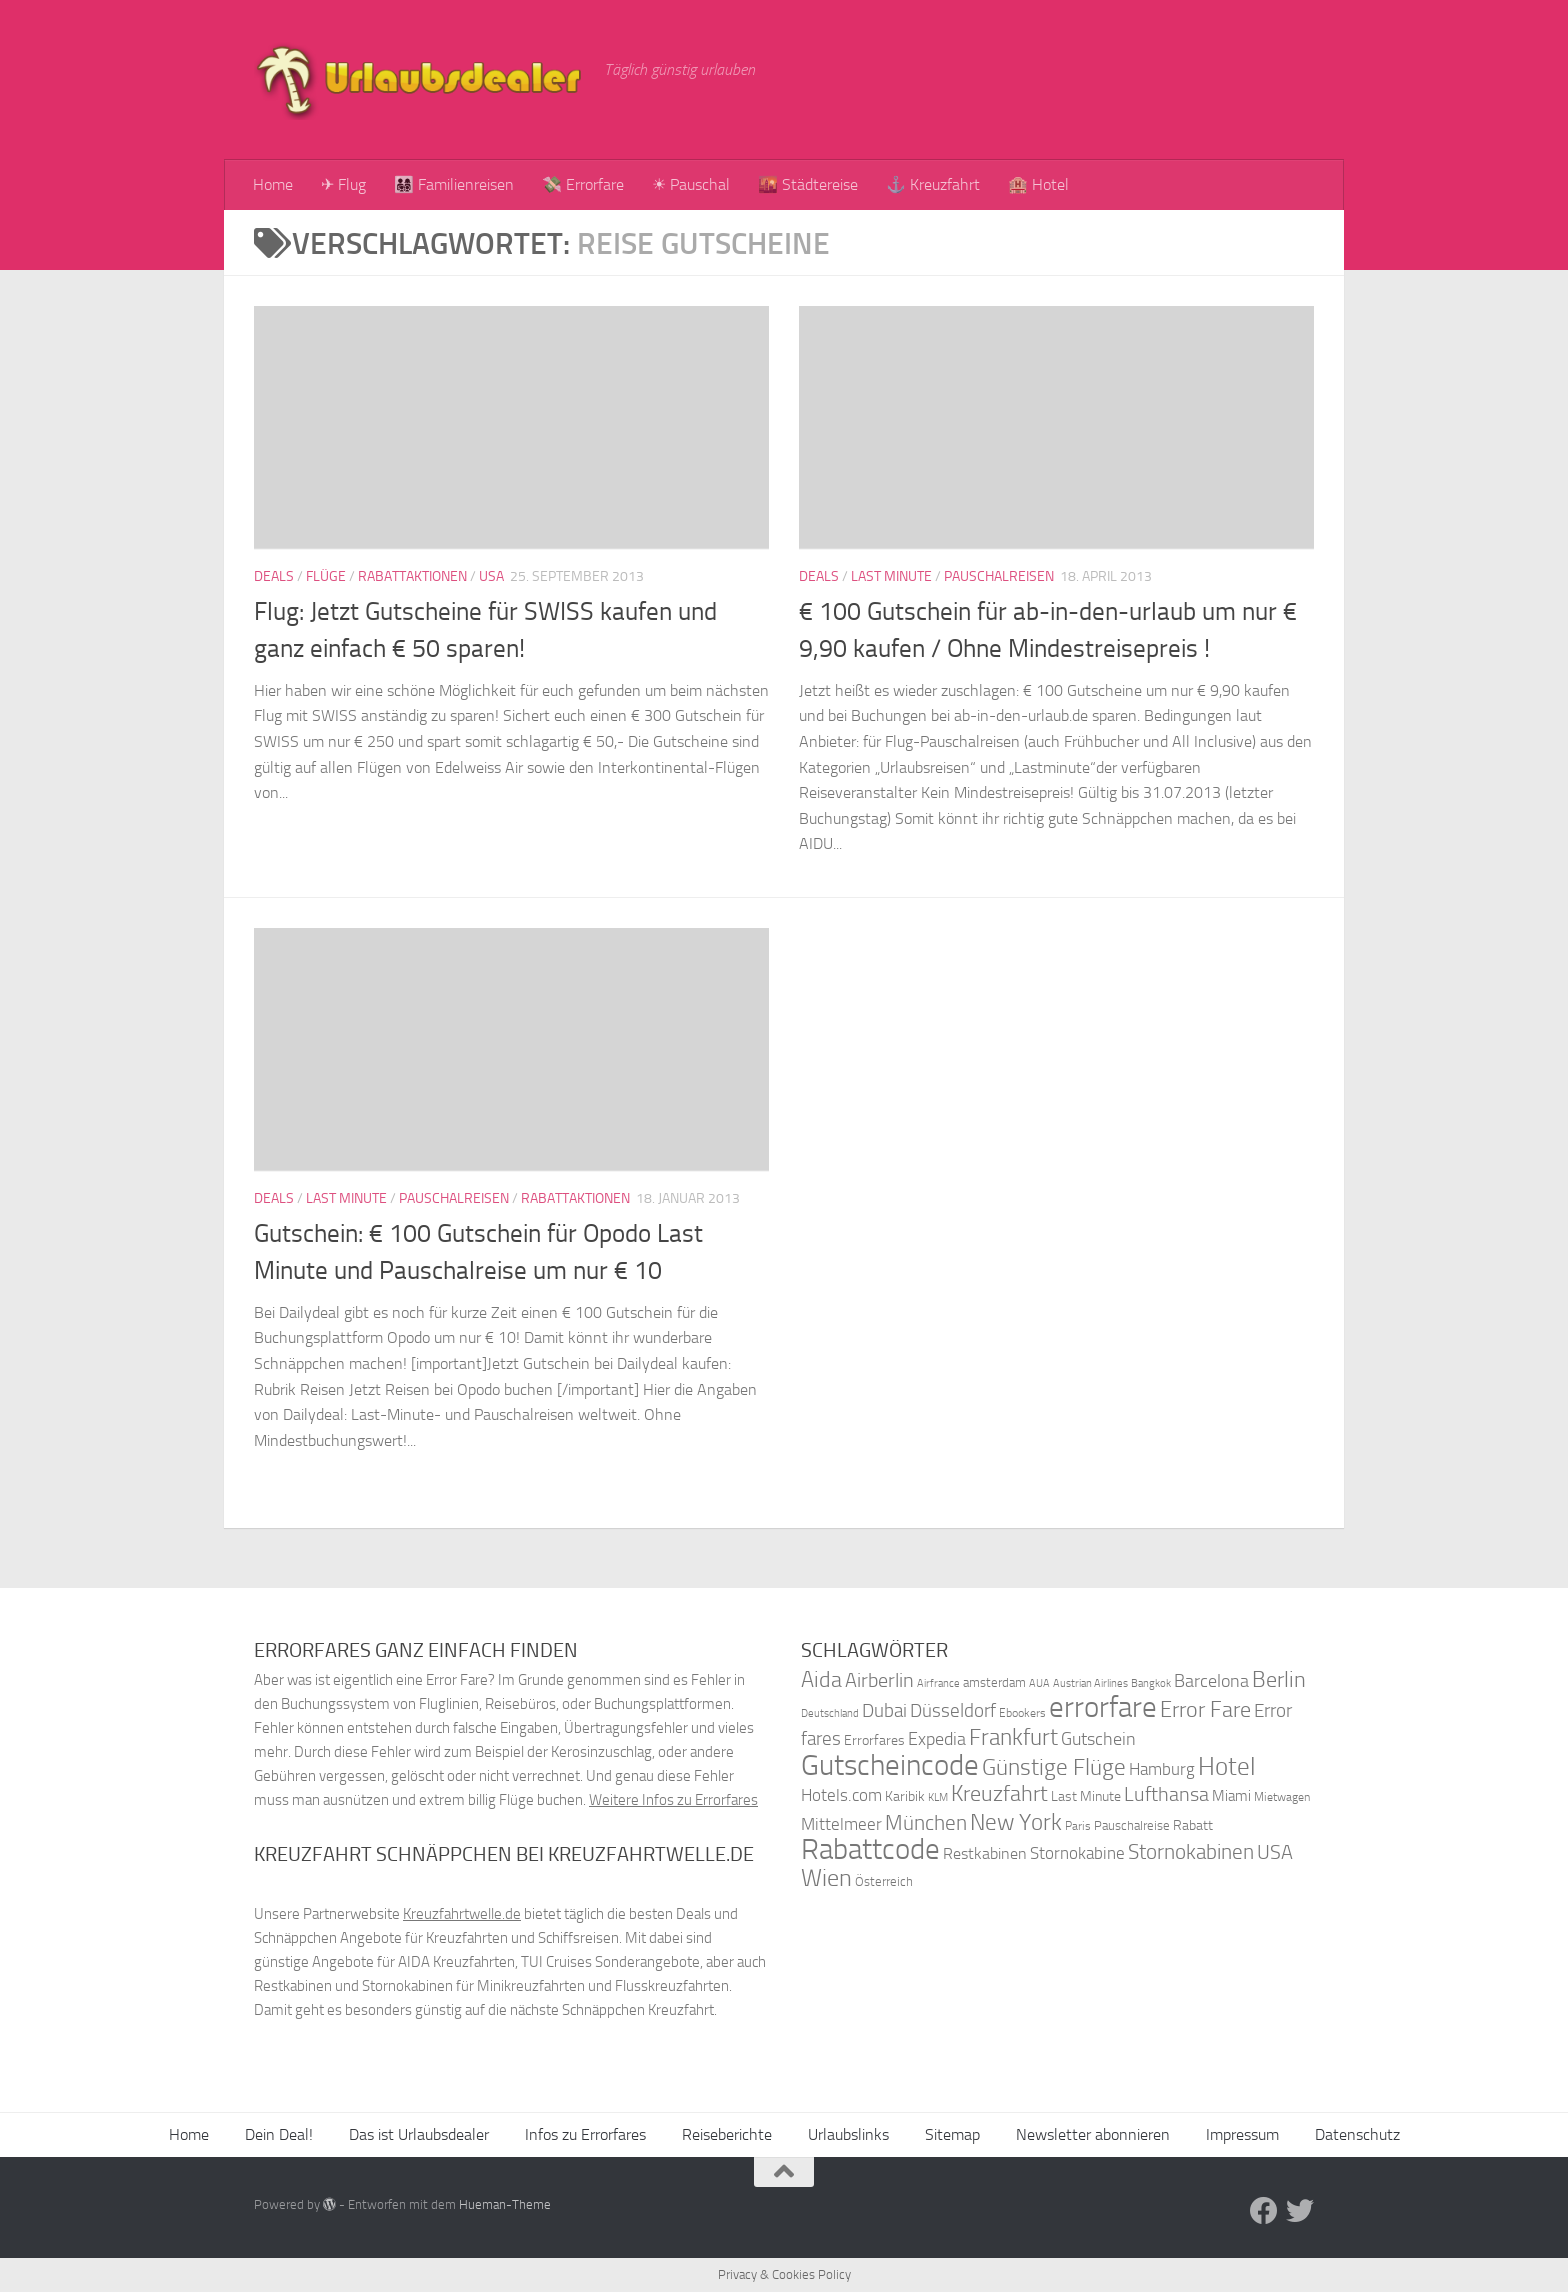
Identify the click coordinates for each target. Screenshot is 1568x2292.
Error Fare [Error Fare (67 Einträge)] (1205, 1710)
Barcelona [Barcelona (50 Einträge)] (1211, 1681)
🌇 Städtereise (808, 184)
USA (491, 576)
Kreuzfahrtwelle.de (462, 1914)
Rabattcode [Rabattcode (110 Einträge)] (870, 1849)
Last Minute (891, 576)
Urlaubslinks (848, 2134)
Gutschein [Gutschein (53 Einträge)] (1098, 1739)
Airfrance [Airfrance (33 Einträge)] (938, 1683)
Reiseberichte (727, 2134)
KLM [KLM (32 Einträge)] (938, 1797)
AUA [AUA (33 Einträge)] (1039, 1683)
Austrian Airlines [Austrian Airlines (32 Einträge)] (1090, 1683)
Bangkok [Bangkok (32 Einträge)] (1151, 1683)
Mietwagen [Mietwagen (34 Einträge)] (1282, 1797)
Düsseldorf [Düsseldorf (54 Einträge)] (953, 1711)
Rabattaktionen (412, 576)
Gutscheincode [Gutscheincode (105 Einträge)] (890, 1765)
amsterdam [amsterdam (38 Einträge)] (994, 1682)
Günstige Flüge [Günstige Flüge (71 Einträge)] (1054, 1767)
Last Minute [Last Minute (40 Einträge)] (1086, 1796)
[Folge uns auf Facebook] (1264, 2211)
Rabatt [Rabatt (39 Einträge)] (1193, 1825)
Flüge (326, 576)
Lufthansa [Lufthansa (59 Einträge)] (1166, 1794)
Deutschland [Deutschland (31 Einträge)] (830, 1713)
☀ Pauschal (691, 184)
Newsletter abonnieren (1093, 2134)
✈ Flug (343, 184)
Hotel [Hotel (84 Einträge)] (1227, 1766)
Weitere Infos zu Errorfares (673, 1800)
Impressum (1242, 2134)
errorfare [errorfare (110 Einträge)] (1103, 1707)
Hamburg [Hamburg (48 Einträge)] (1162, 1769)
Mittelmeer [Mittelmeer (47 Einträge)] (841, 1824)
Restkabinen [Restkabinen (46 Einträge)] (985, 1853)
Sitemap (952, 2134)
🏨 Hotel (1038, 184)
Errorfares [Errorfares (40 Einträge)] (874, 1740)
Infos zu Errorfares (585, 2134)
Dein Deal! (279, 2134)
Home (273, 184)
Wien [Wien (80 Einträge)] (826, 1877)
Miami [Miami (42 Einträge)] (1231, 1796)
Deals (274, 576)
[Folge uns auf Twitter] (1300, 2211)
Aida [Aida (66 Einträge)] (821, 1680)
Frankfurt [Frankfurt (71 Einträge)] (1013, 1737)
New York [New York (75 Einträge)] (1016, 1822)
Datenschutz (1357, 2134)
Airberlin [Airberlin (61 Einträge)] (879, 1680)
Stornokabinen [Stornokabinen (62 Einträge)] (1191, 1852)
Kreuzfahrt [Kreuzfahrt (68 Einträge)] (999, 1793)
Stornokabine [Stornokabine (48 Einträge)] (1077, 1853)
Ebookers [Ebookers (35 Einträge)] (1022, 1712)
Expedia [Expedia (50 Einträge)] (937, 1739)
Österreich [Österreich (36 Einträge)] (884, 1881)
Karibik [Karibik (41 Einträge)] (905, 1796)
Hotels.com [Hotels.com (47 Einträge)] (841, 1795)
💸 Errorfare (583, 184)
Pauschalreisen (999, 576)
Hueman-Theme (505, 2204)
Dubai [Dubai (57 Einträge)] (884, 1710)
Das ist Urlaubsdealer (419, 2134)
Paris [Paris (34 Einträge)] (1078, 1826)
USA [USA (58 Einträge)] (1275, 1852)
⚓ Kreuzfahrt (933, 184)
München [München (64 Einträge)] (926, 1822)
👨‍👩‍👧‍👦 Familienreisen (454, 184)
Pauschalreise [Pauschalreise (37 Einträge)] (1132, 1825)
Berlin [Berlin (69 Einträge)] (1279, 1679)
